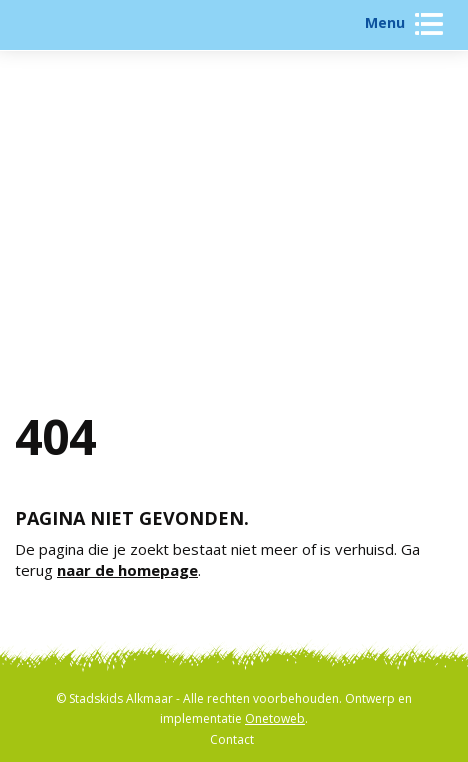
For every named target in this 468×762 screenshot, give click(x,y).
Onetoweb (275, 718)
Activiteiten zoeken (234, 228)
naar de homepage (127, 570)
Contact (232, 739)
